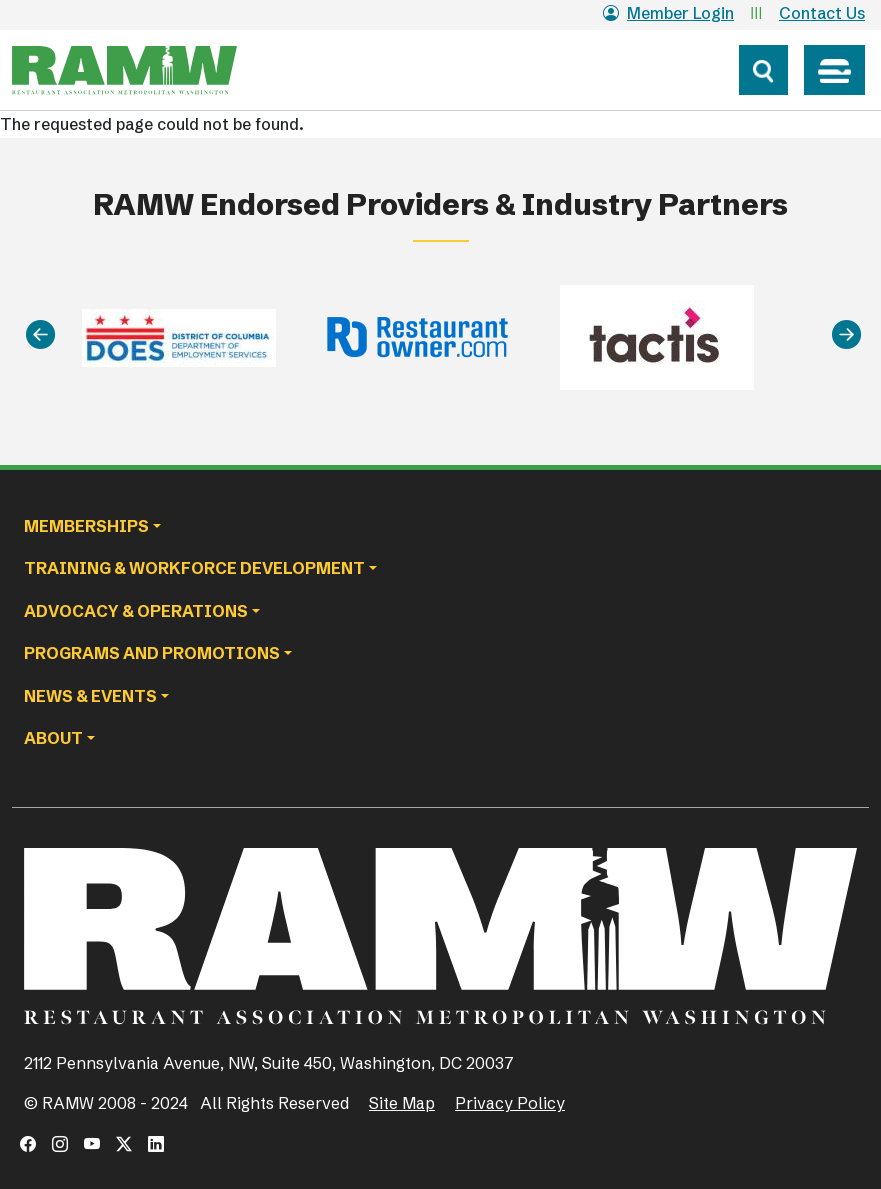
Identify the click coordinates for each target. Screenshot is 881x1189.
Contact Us (822, 13)
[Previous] (40, 335)
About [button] (53, 738)
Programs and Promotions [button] (152, 653)
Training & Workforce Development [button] (194, 568)
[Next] (846, 335)
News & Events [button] (90, 696)
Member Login (668, 13)
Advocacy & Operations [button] (136, 611)
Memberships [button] (86, 526)
